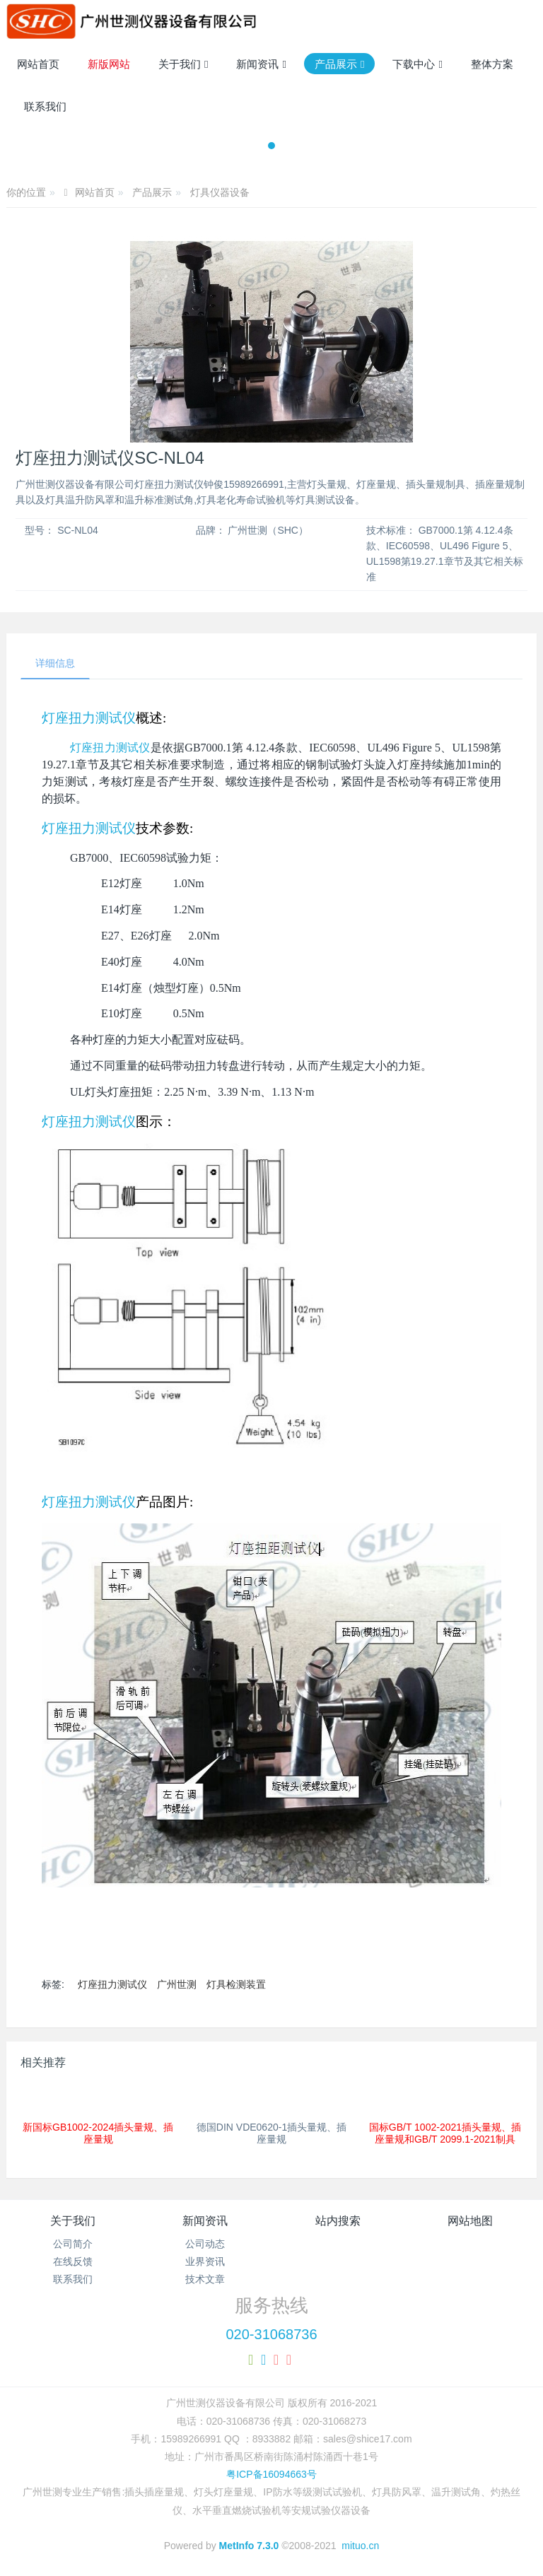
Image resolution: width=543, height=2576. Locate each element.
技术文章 (205, 2279)
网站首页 (38, 64)
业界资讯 (205, 2261)
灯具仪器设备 (220, 192)
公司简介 (73, 2243)
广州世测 (177, 1984)
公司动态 (205, 2243)
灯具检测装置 (236, 1984)
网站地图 (470, 2221)
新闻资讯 (205, 2221)
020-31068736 (271, 2334)
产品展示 (152, 192)
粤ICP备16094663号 (271, 2474)
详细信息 (55, 663)
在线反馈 (73, 2261)
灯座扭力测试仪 (89, 717)
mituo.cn (360, 2545)
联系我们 (73, 2279)
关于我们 (72, 2221)
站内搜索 (338, 2221)
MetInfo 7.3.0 (249, 2545)
